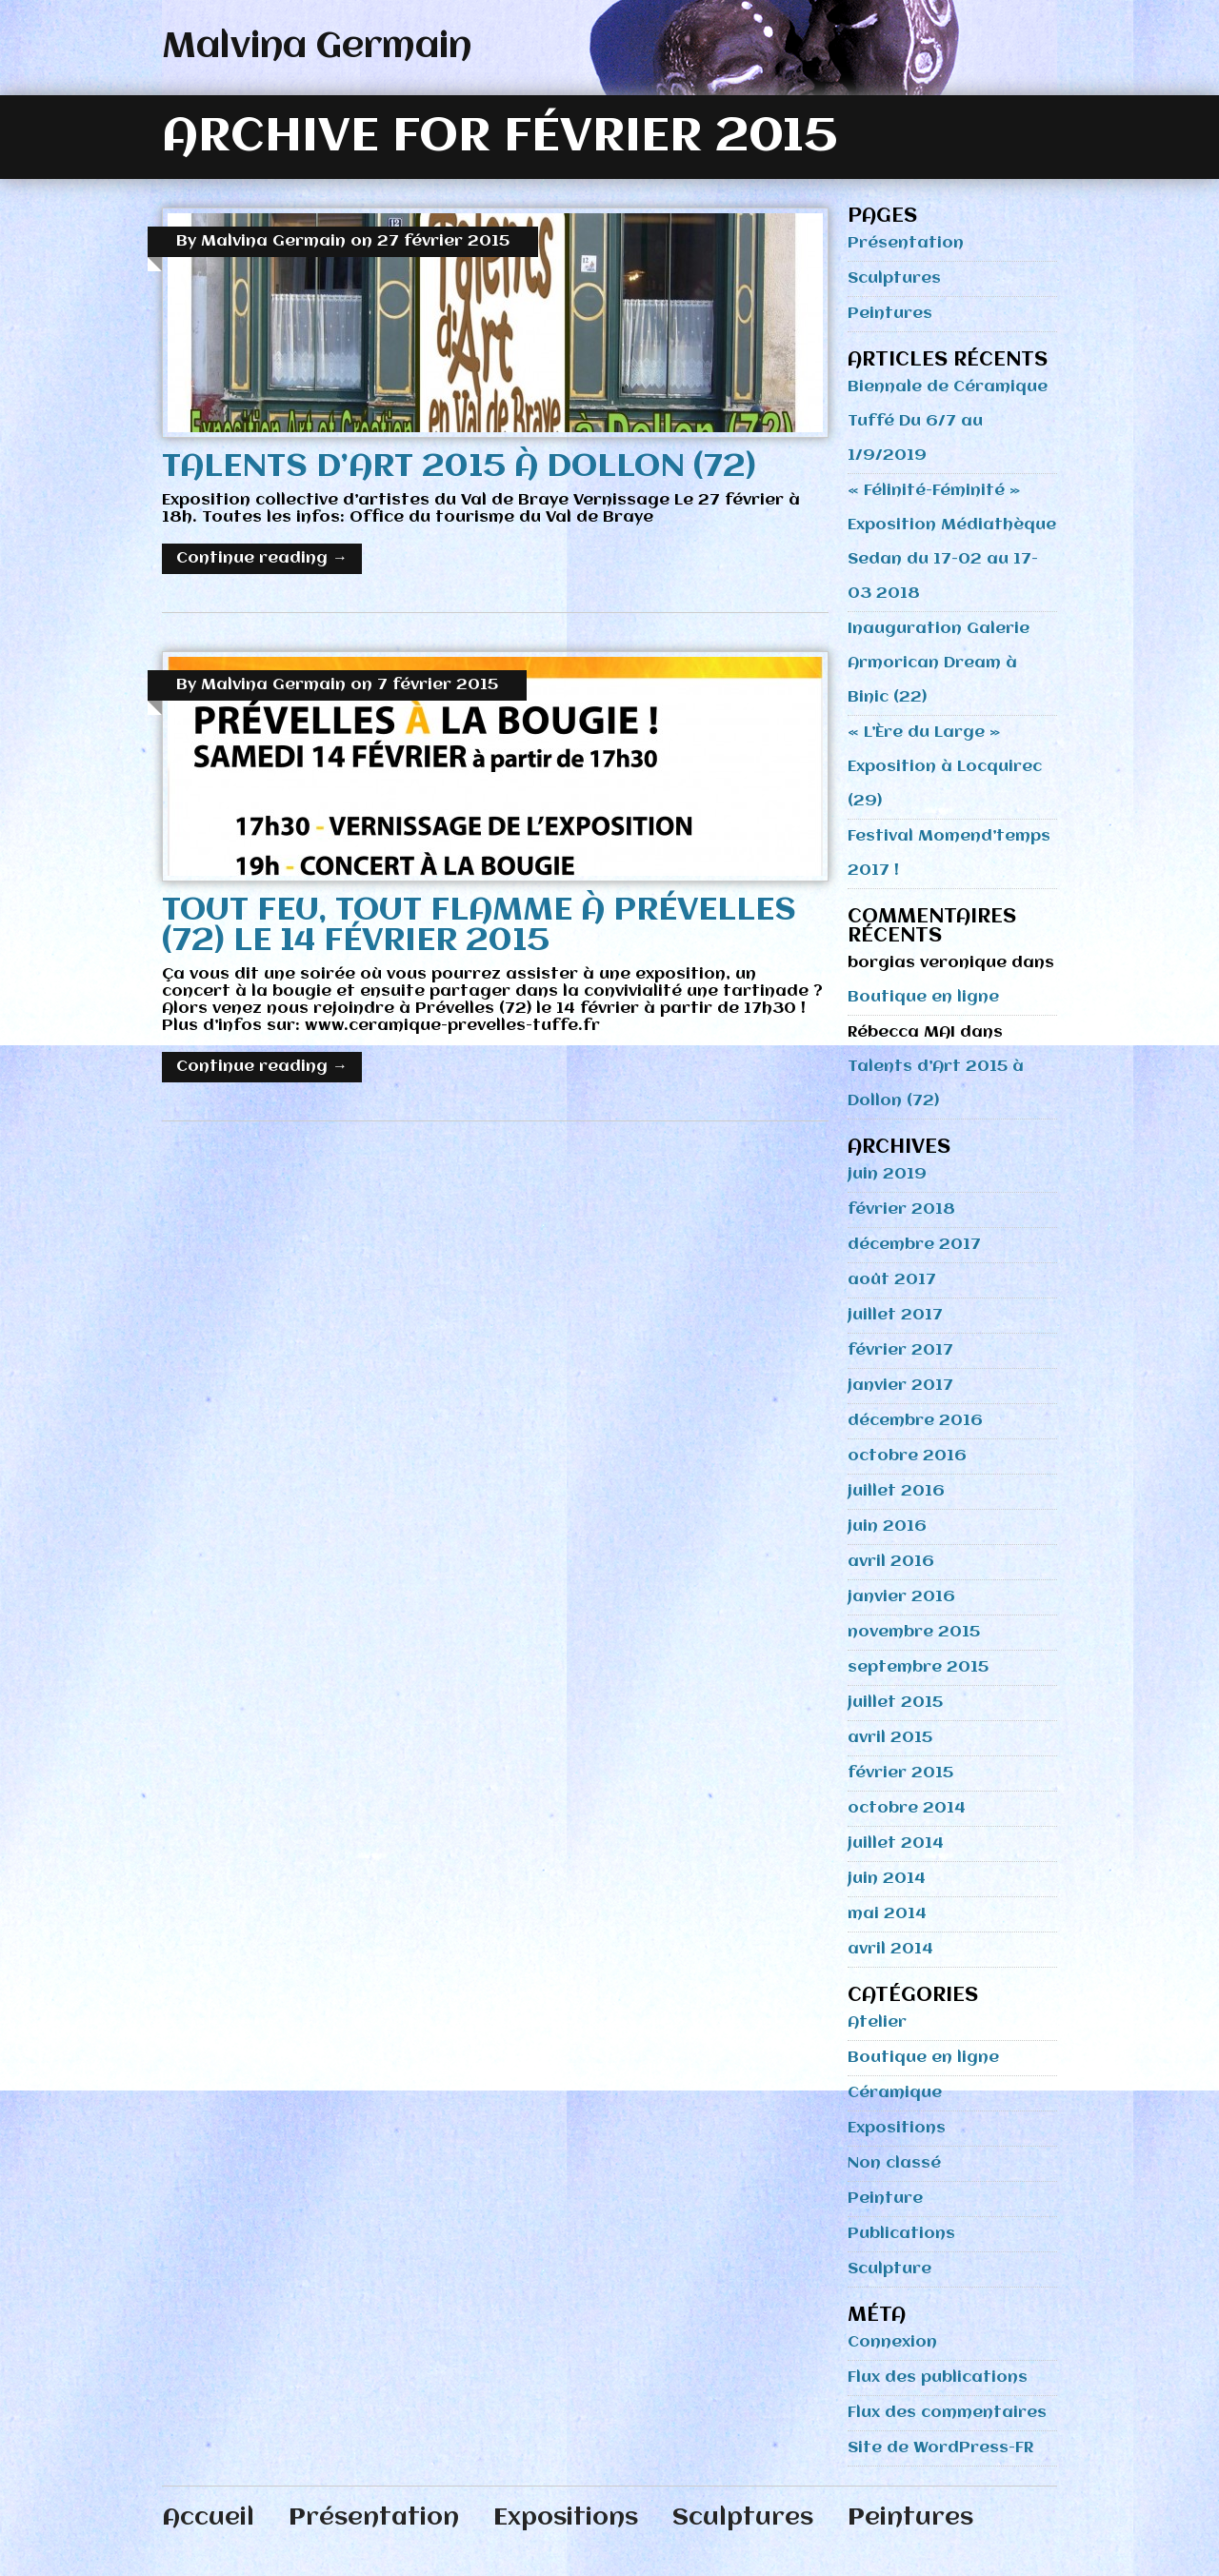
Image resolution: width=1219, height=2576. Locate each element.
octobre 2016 (907, 1456)
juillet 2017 (895, 1315)
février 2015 (900, 1773)
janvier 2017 (900, 1385)
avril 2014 (890, 1949)
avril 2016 (891, 1562)
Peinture (885, 2198)
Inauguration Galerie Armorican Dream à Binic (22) (938, 663)
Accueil (208, 2518)
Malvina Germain (316, 47)
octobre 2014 (907, 1808)
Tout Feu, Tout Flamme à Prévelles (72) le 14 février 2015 (479, 926)
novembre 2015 (914, 1632)
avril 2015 (890, 1738)
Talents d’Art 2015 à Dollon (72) (459, 467)
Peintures (890, 314)
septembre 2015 (918, 1667)
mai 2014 (887, 1914)
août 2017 (892, 1280)
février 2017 (900, 1350)
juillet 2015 (895, 1702)
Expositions (897, 2128)
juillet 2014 (896, 1843)
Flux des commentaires (947, 2413)
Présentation (906, 243)
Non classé (894, 2163)
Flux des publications (938, 2377)
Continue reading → (262, 558)
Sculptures (894, 278)
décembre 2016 (915, 1421)
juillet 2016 (896, 1491)
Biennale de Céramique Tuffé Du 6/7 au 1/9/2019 (948, 421)
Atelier (877, 2022)
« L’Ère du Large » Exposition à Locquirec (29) (945, 766)
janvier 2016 (901, 1597)
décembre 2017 (914, 1245)
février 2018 (901, 1209)
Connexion (892, 2342)
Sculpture (889, 2269)
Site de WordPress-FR (940, 2448)
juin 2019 (887, 1174)
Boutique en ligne (923, 997)
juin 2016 (887, 1526)
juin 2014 (887, 1879)
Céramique (895, 2093)
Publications (901, 2234)
